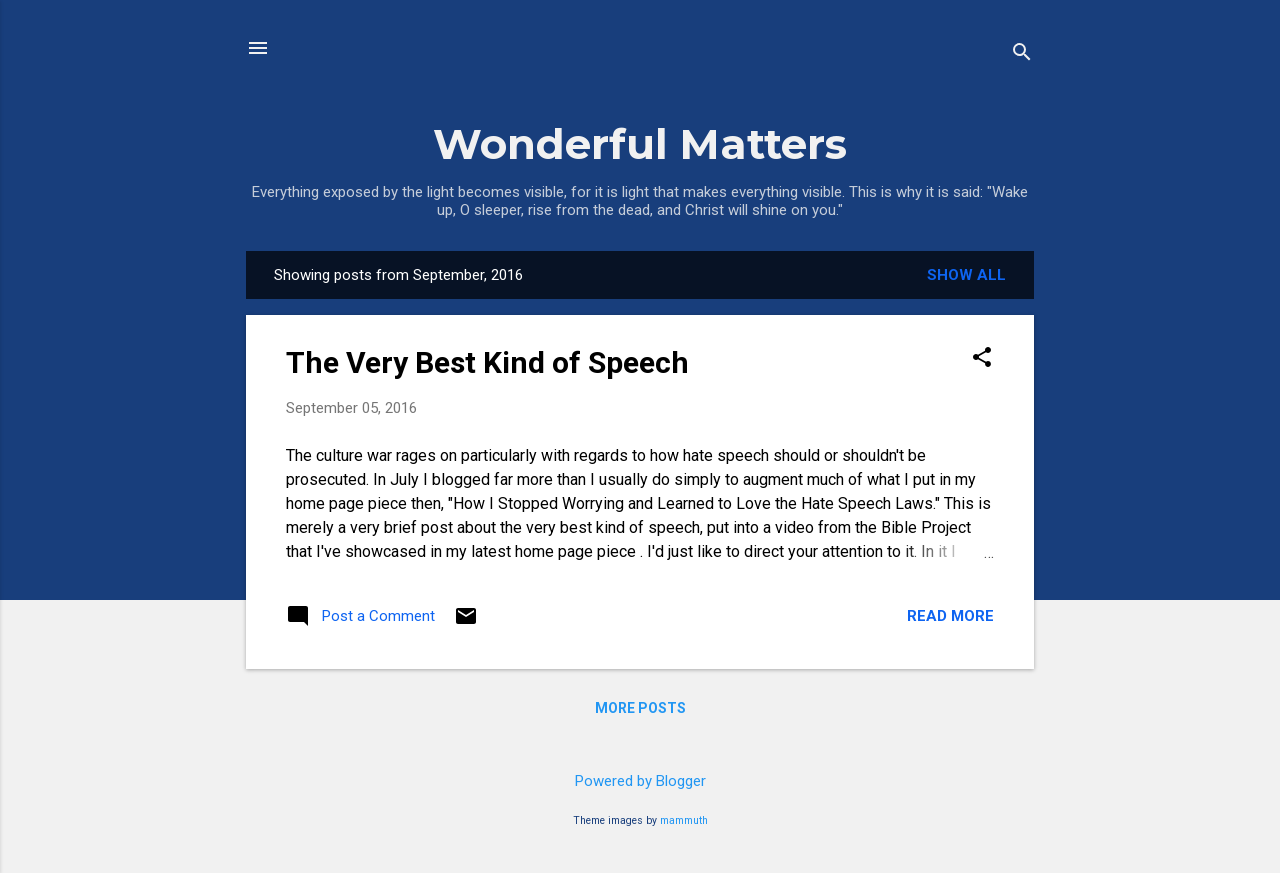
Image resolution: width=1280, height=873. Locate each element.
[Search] (1022, 54)
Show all (966, 275)
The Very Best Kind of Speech (487, 362)
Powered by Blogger (640, 781)
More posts (640, 708)
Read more (950, 616)
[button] (982, 359)
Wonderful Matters (640, 144)
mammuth (684, 820)
